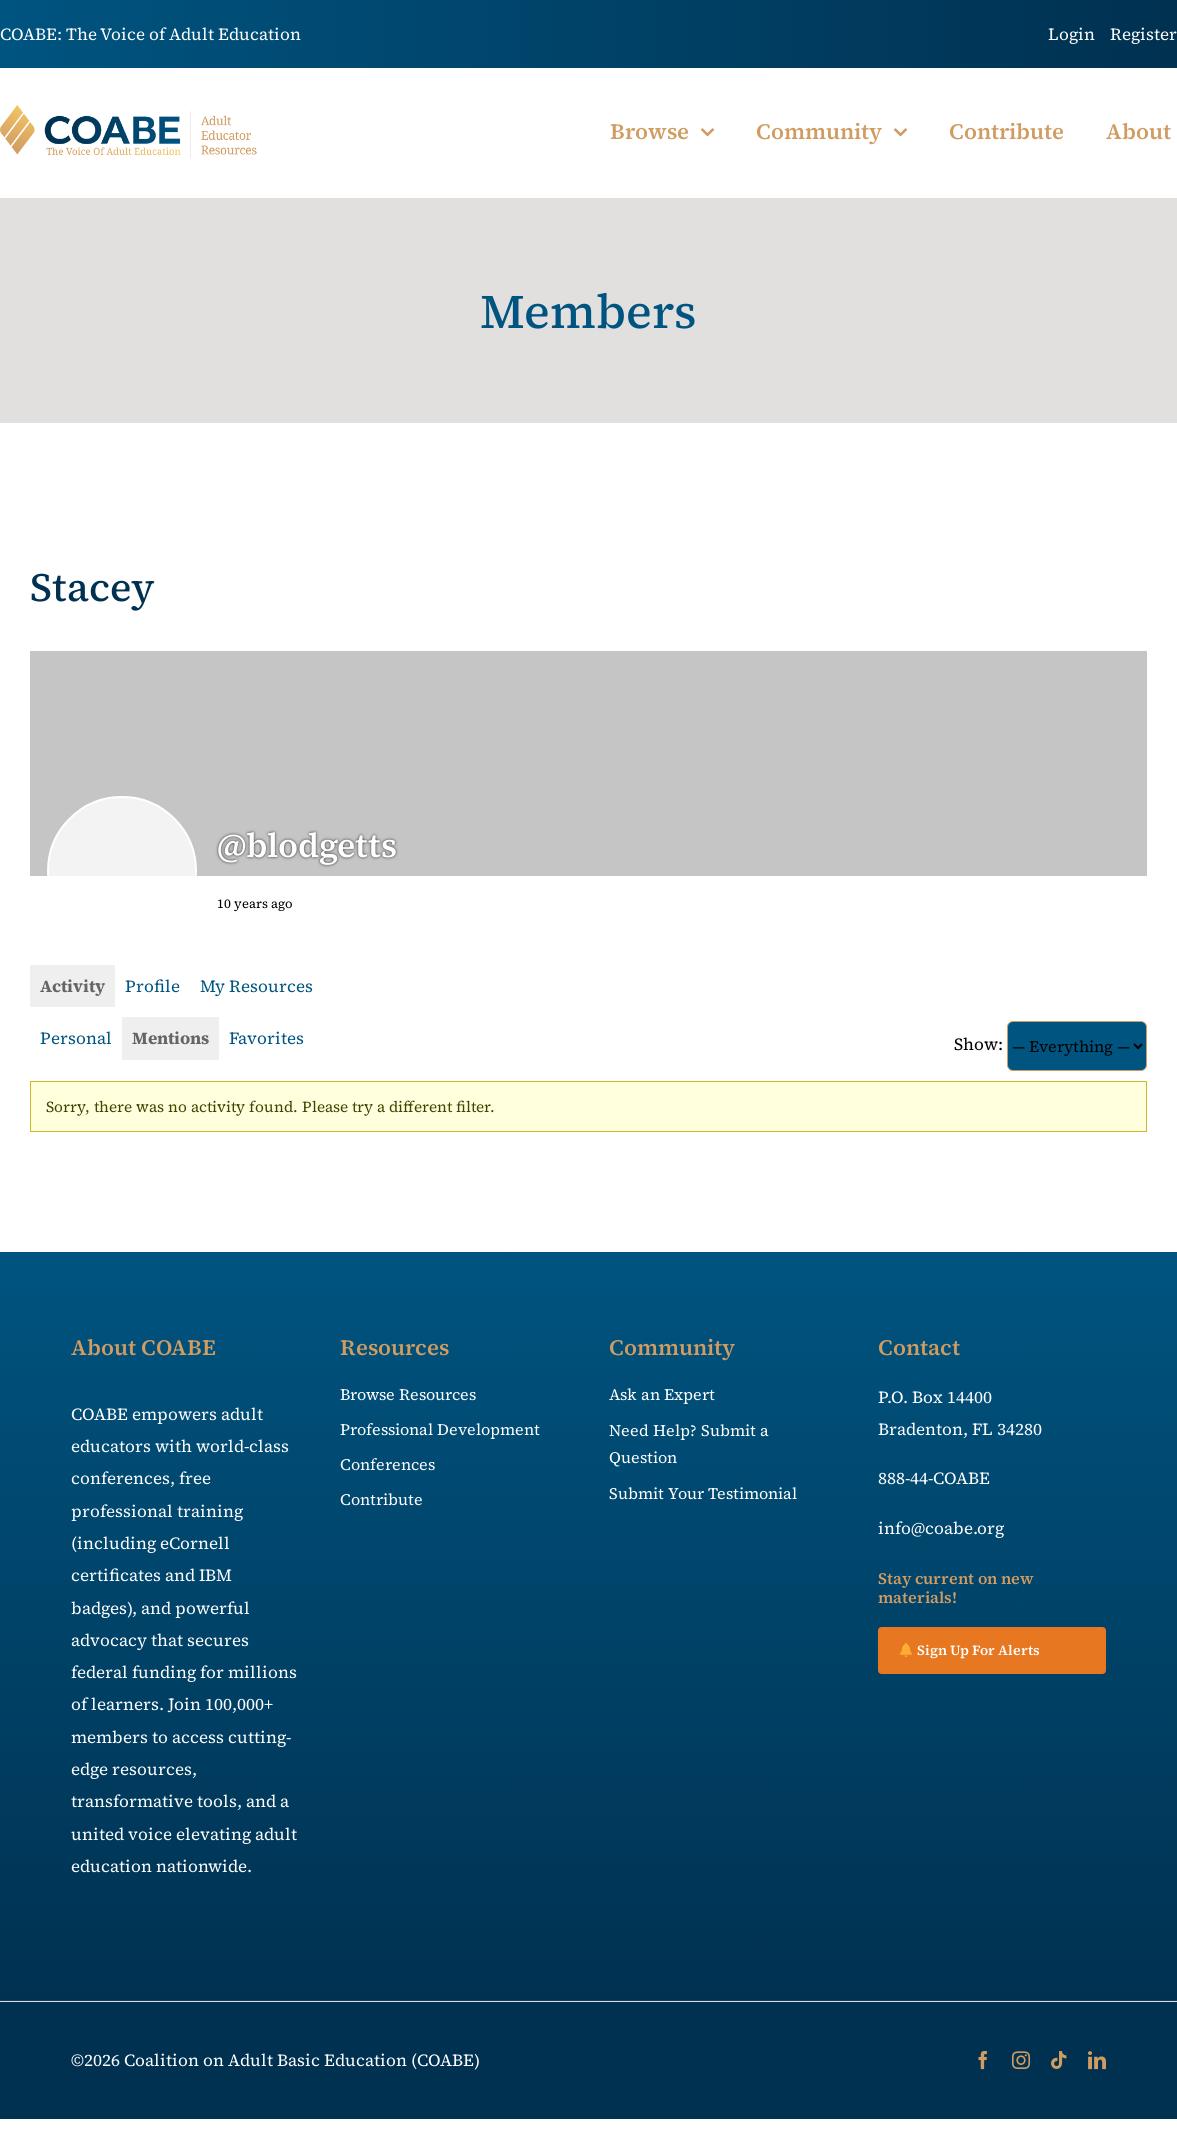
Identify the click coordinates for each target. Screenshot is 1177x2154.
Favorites (266, 1038)
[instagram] (1021, 2060)
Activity (72, 986)
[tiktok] (1059, 2060)
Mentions (170, 1038)
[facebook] (983, 2060)
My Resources (256, 986)
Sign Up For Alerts (969, 1650)
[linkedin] (1097, 2060)
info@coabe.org (941, 1528)
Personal (76, 1038)
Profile (152, 986)
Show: (978, 1044)
